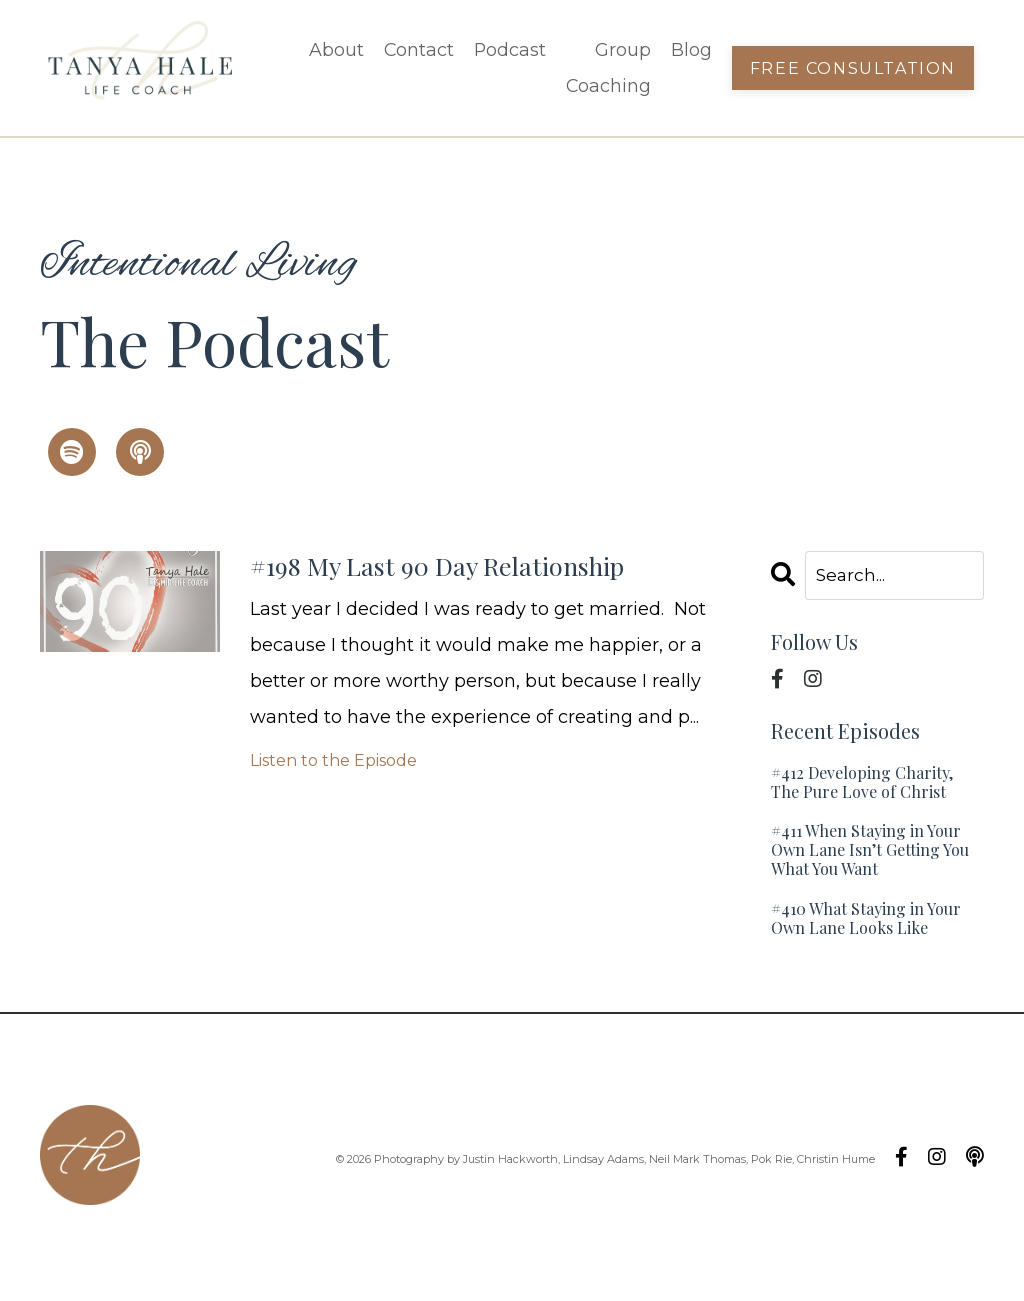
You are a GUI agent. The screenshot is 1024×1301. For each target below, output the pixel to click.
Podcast (506, 50)
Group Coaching (606, 68)
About (331, 50)
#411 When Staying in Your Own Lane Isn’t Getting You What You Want (870, 851)
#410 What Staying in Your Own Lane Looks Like (866, 919)
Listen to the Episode (333, 766)
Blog (689, 50)
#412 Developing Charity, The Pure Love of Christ (862, 783)
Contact (414, 50)
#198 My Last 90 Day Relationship (473, 569)
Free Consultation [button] (852, 68)
